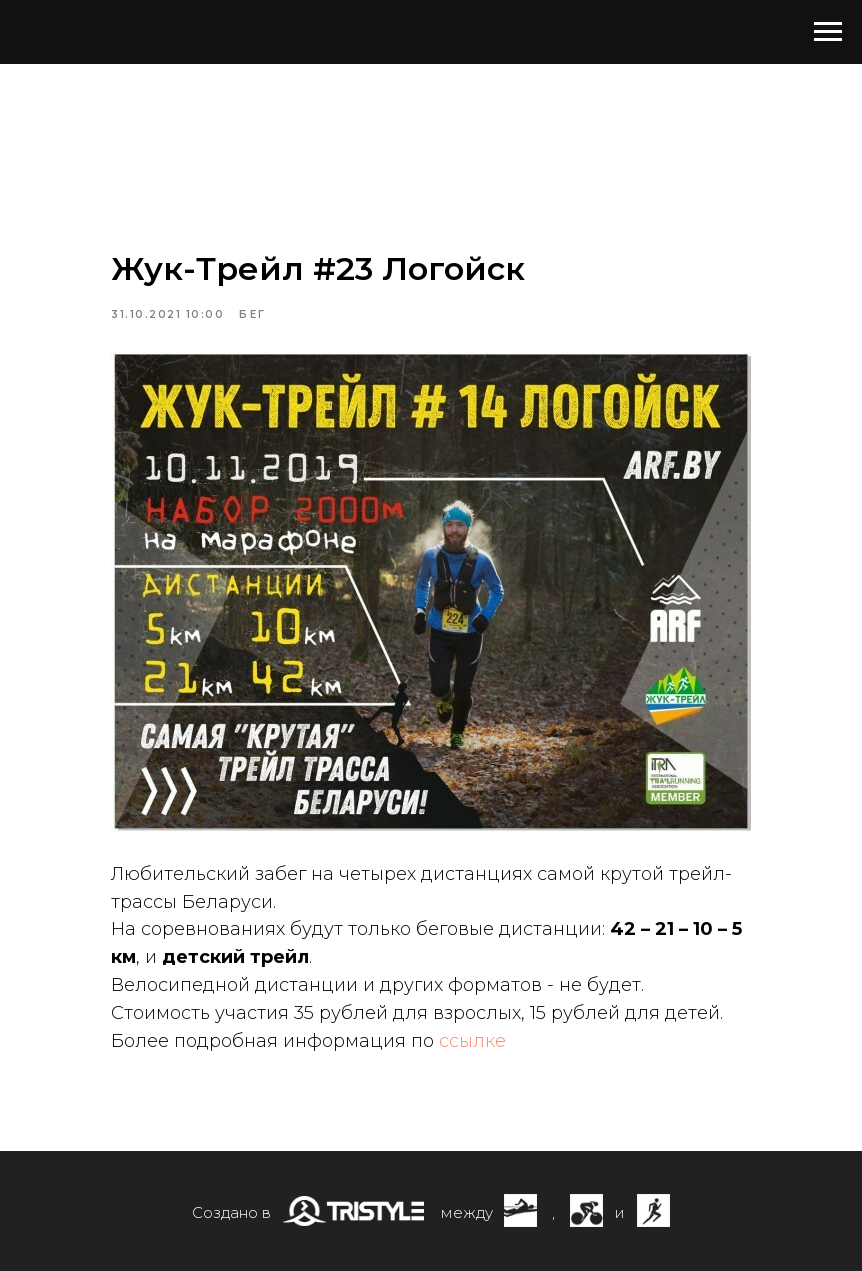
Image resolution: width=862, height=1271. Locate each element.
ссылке (472, 1041)
